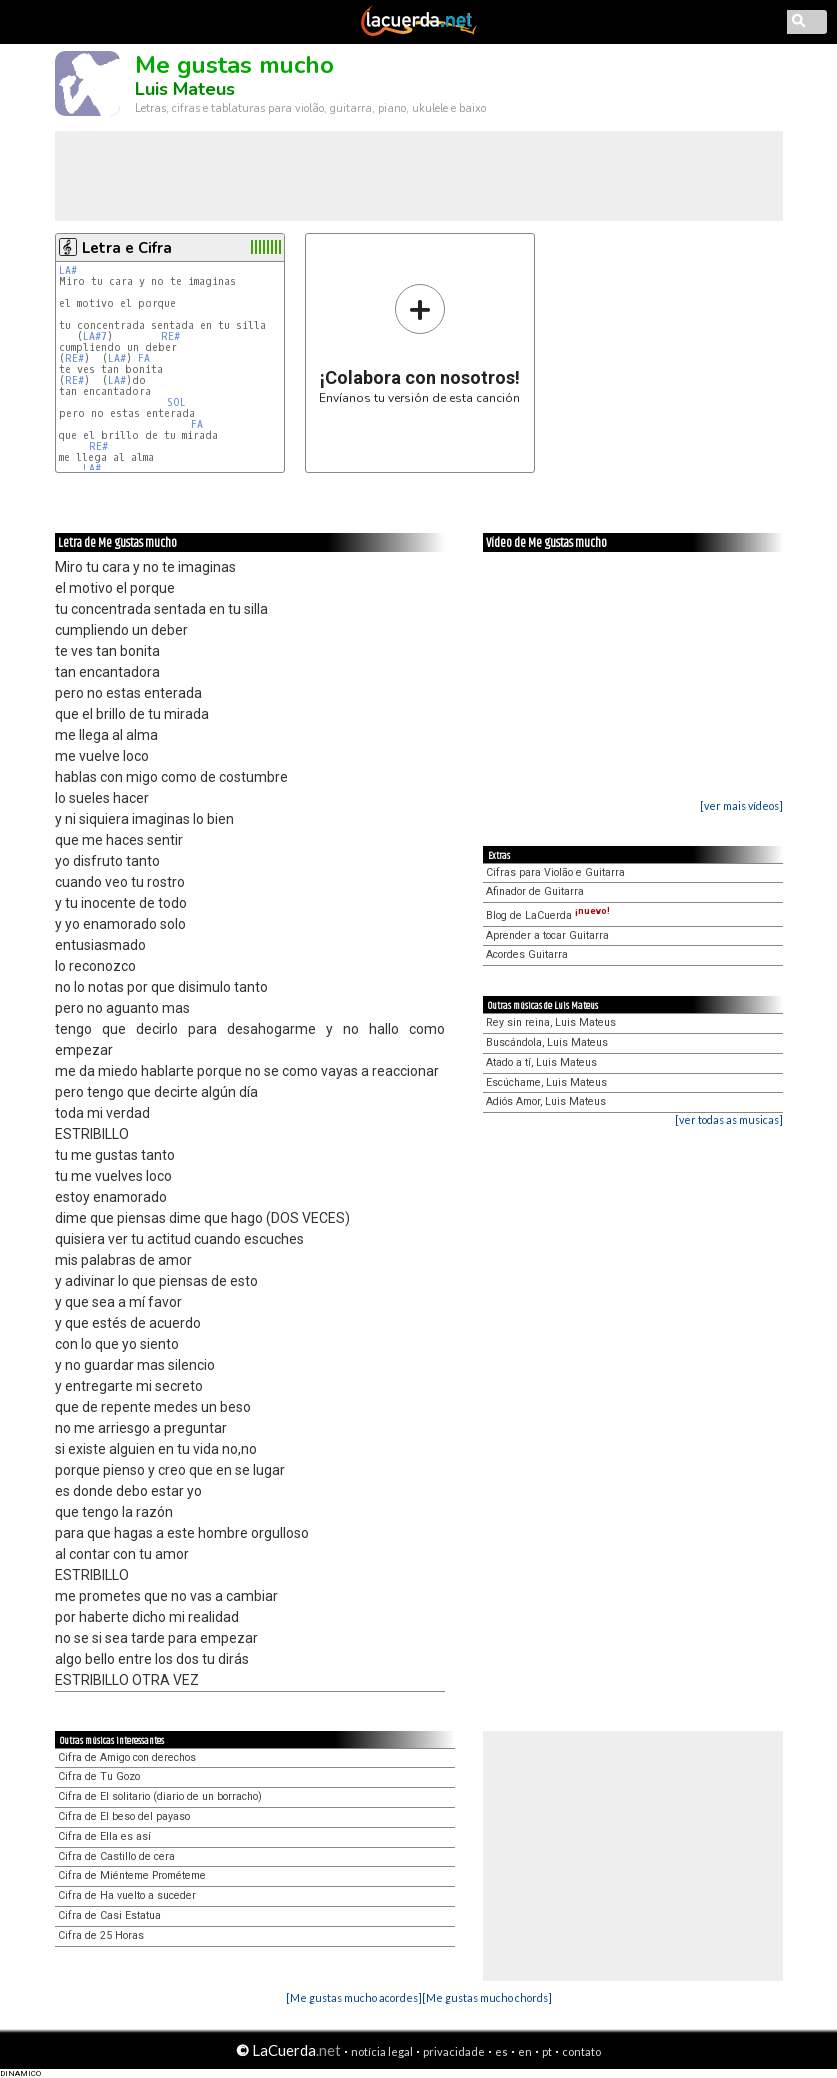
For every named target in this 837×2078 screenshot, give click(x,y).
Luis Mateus (185, 89)
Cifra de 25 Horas (101, 1935)
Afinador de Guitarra (535, 891)
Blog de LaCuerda (548, 915)
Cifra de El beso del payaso (124, 1816)
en (525, 2051)
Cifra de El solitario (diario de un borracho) (160, 1796)
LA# (68, 270)
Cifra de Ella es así (104, 1836)
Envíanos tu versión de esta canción (419, 343)
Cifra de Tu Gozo (99, 1776)
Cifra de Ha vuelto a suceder (127, 1895)
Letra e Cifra (127, 248)
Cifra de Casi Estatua (109, 1915)
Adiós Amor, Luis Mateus (546, 1101)
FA (144, 358)
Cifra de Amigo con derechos (127, 1757)
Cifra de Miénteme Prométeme (132, 1875)
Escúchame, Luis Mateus (546, 1082)
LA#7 (95, 336)
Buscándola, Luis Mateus (547, 1042)
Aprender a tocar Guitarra (547, 935)
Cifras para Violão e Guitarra (555, 872)
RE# (170, 336)
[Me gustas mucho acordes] (354, 1997)
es (501, 2051)
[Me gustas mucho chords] (487, 1997)
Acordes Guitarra (527, 954)
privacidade (454, 2051)
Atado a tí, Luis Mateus (541, 1062)
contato (581, 2051)
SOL (176, 402)
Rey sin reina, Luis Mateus (551, 1022)
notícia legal (382, 2051)
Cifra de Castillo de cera (116, 1856)
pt (547, 2051)
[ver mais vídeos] (741, 805)
